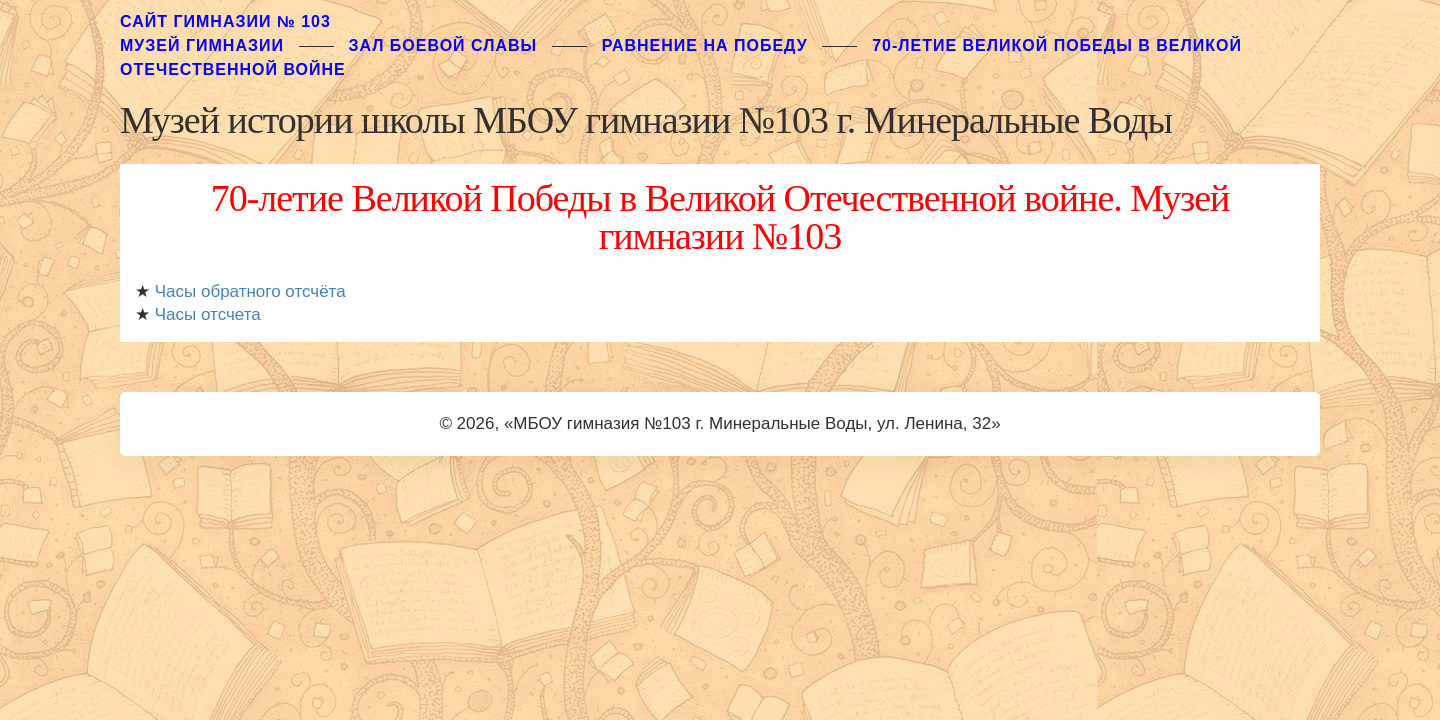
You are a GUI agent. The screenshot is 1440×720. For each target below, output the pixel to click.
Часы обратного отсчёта (250, 291)
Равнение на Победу (705, 45)
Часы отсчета (208, 314)
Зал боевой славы (442, 45)
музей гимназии (202, 45)
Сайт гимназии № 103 (225, 21)
